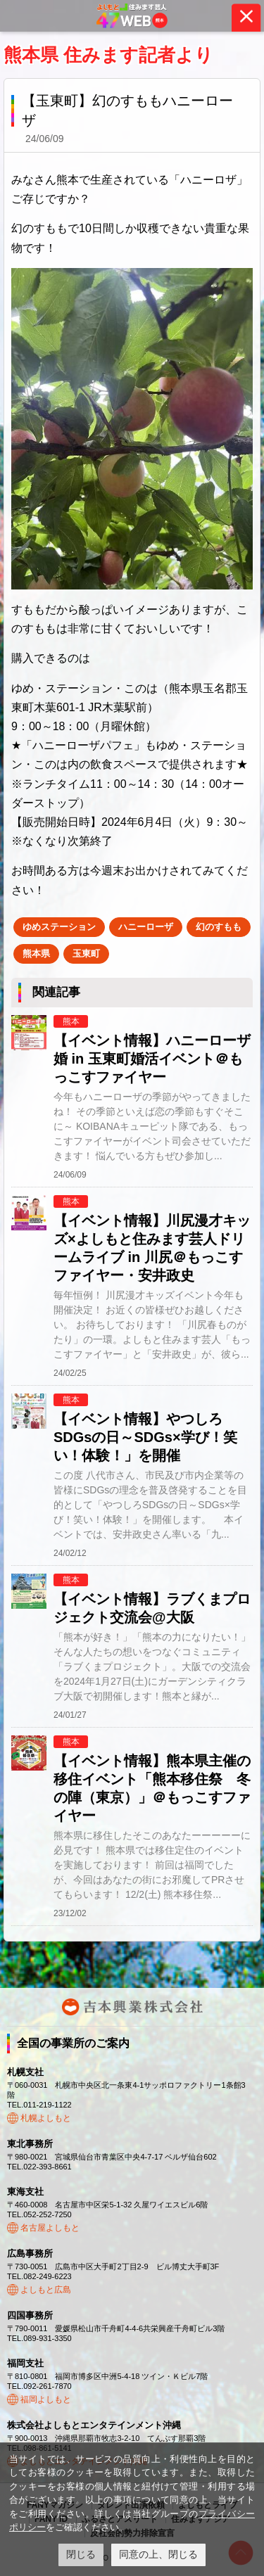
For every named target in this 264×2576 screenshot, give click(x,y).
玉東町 (86, 953)
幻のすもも (218, 927)
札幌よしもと (45, 2118)
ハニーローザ (145, 927)
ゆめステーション (59, 927)
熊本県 (36, 953)
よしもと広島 (45, 2290)
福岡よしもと (45, 2399)
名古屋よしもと (50, 2228)
